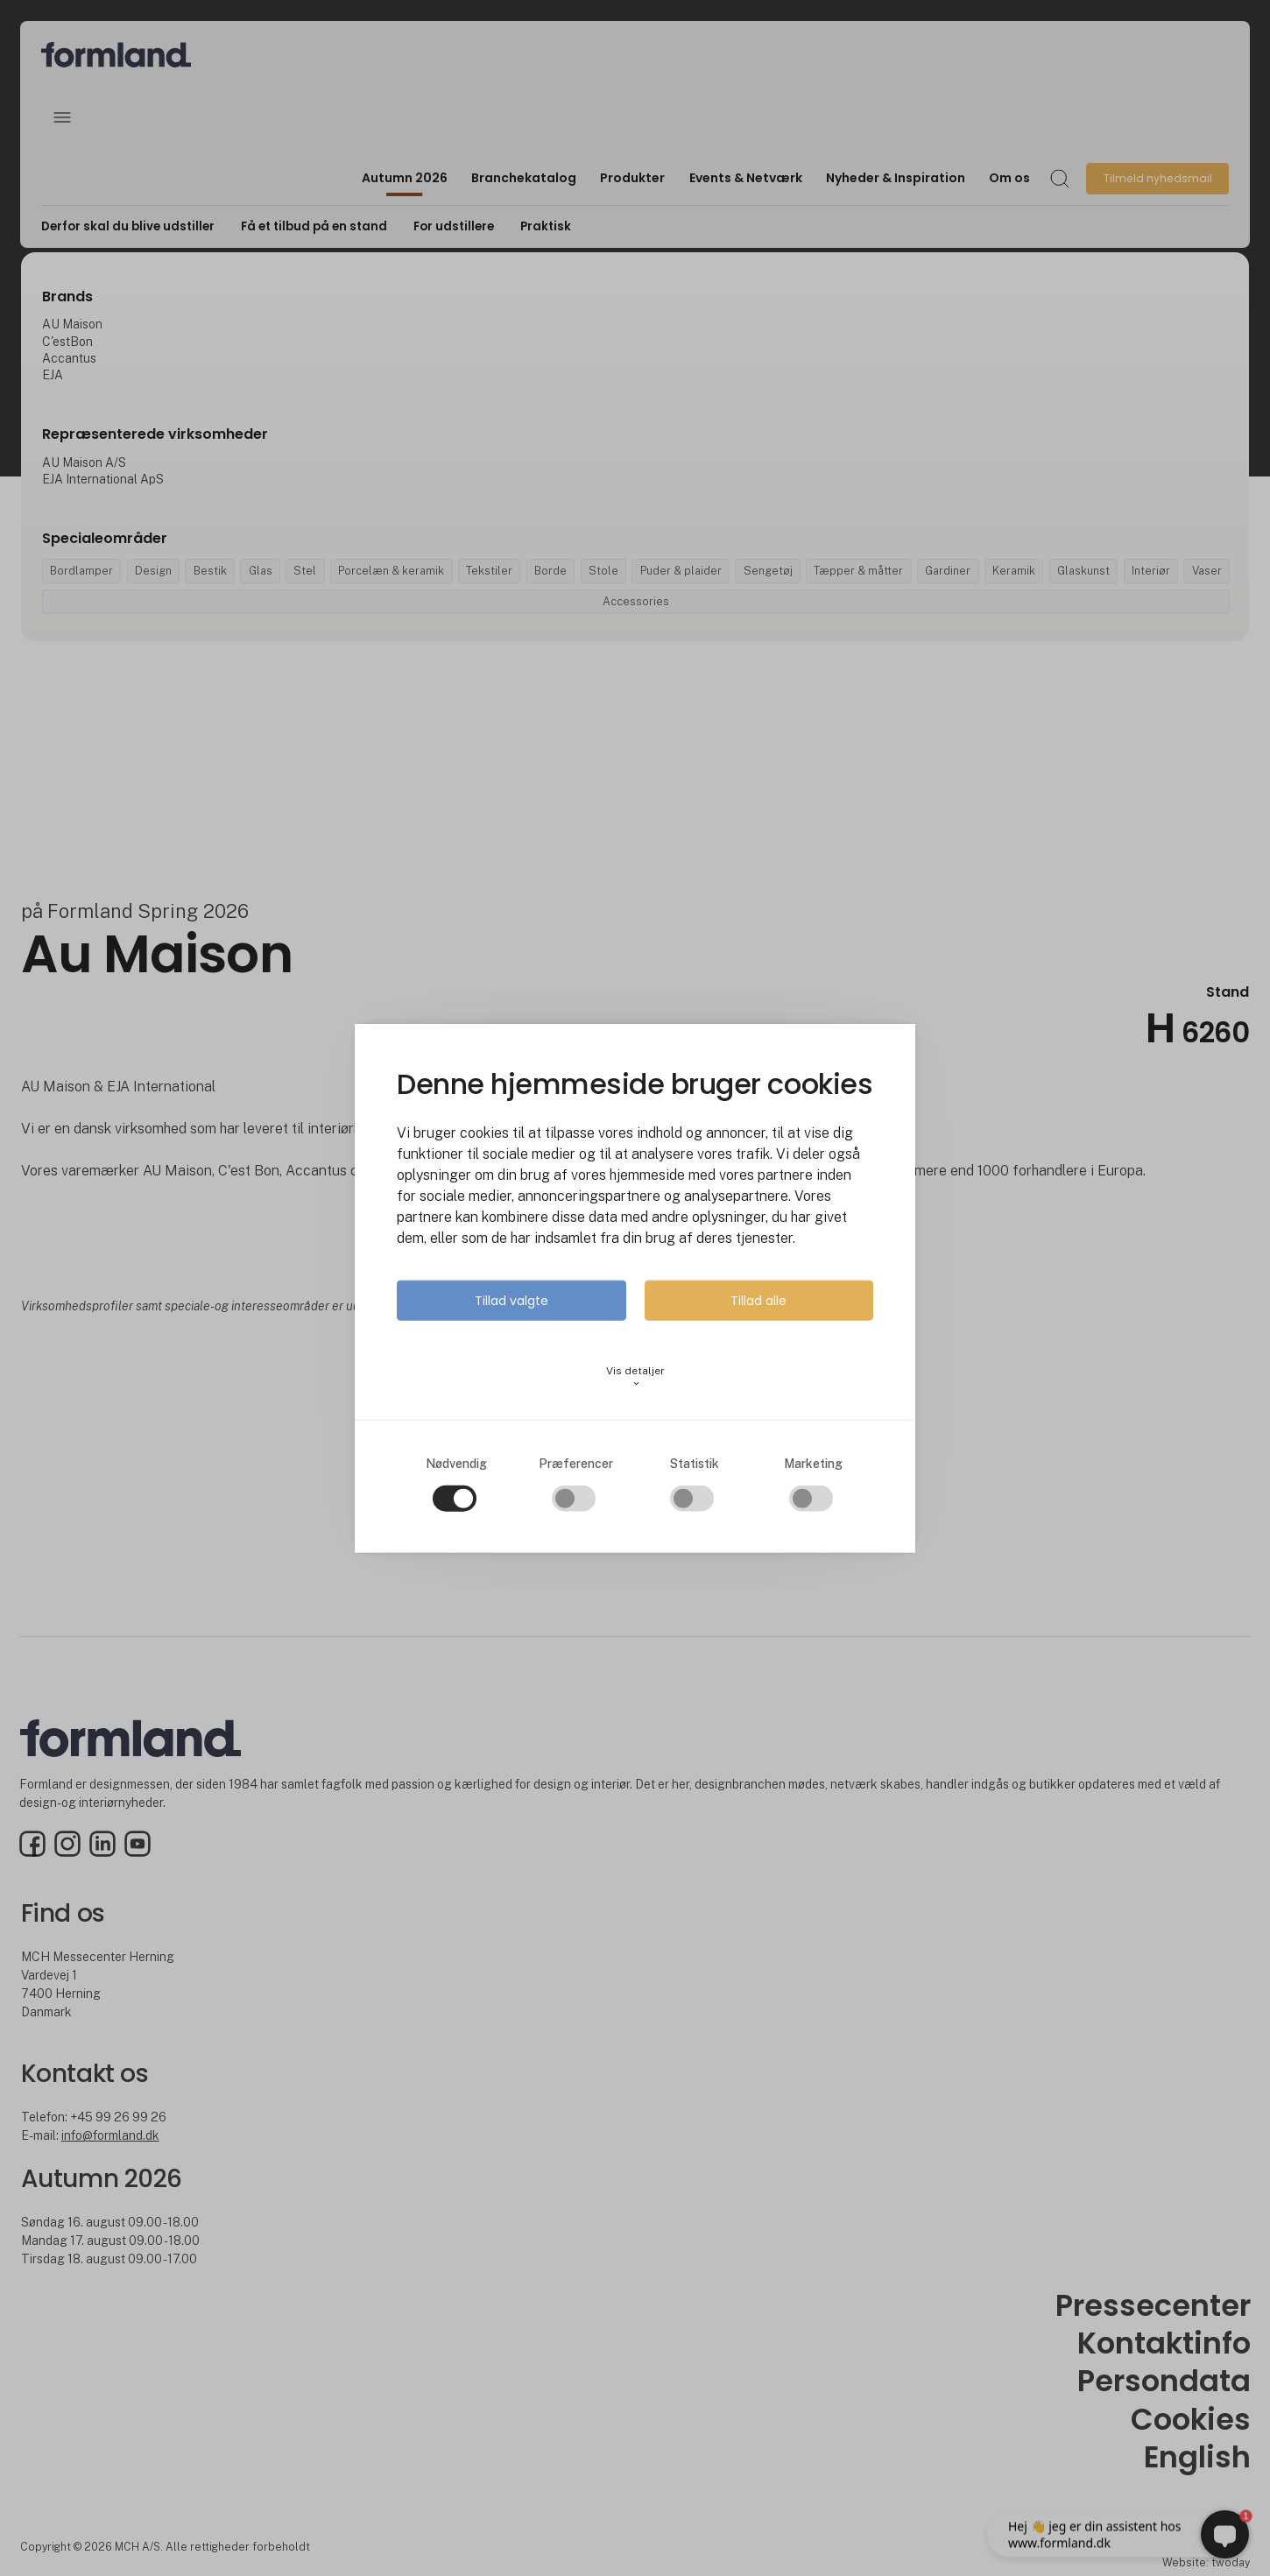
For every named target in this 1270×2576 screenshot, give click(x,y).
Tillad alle (758, 1300)
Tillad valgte (511, 1300)
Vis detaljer (635, 1375)
